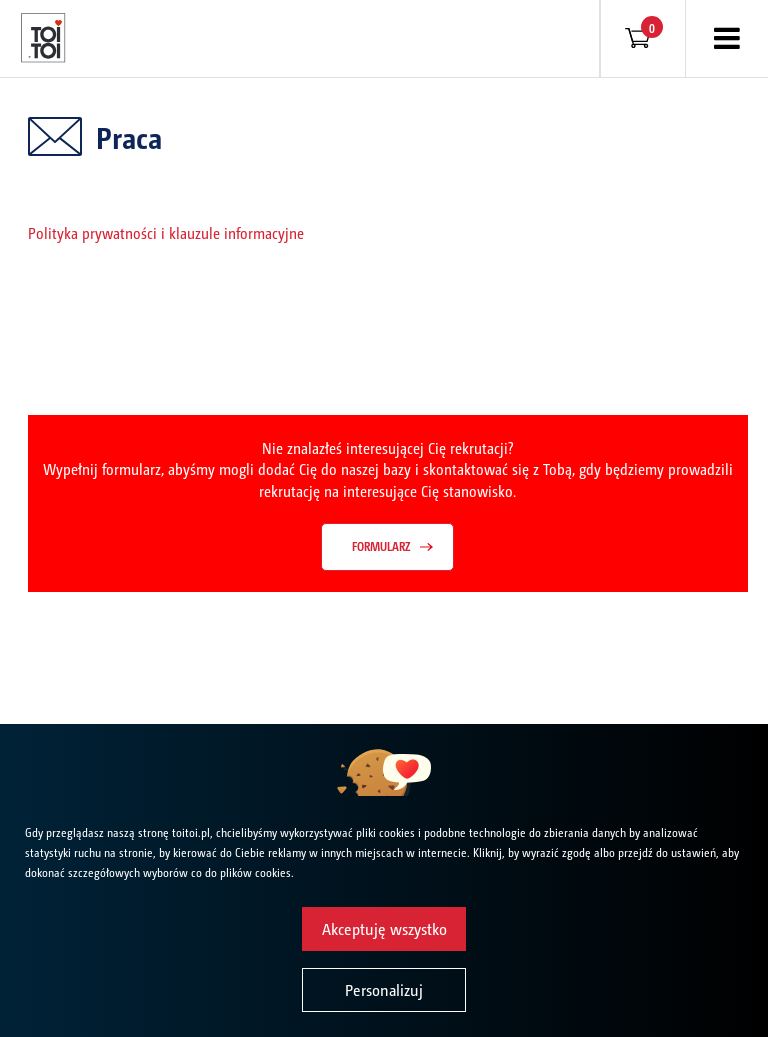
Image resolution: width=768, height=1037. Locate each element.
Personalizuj (384, 989)
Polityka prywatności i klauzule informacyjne (166, 232)
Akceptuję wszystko (384, 928)
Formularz (381, 546)
